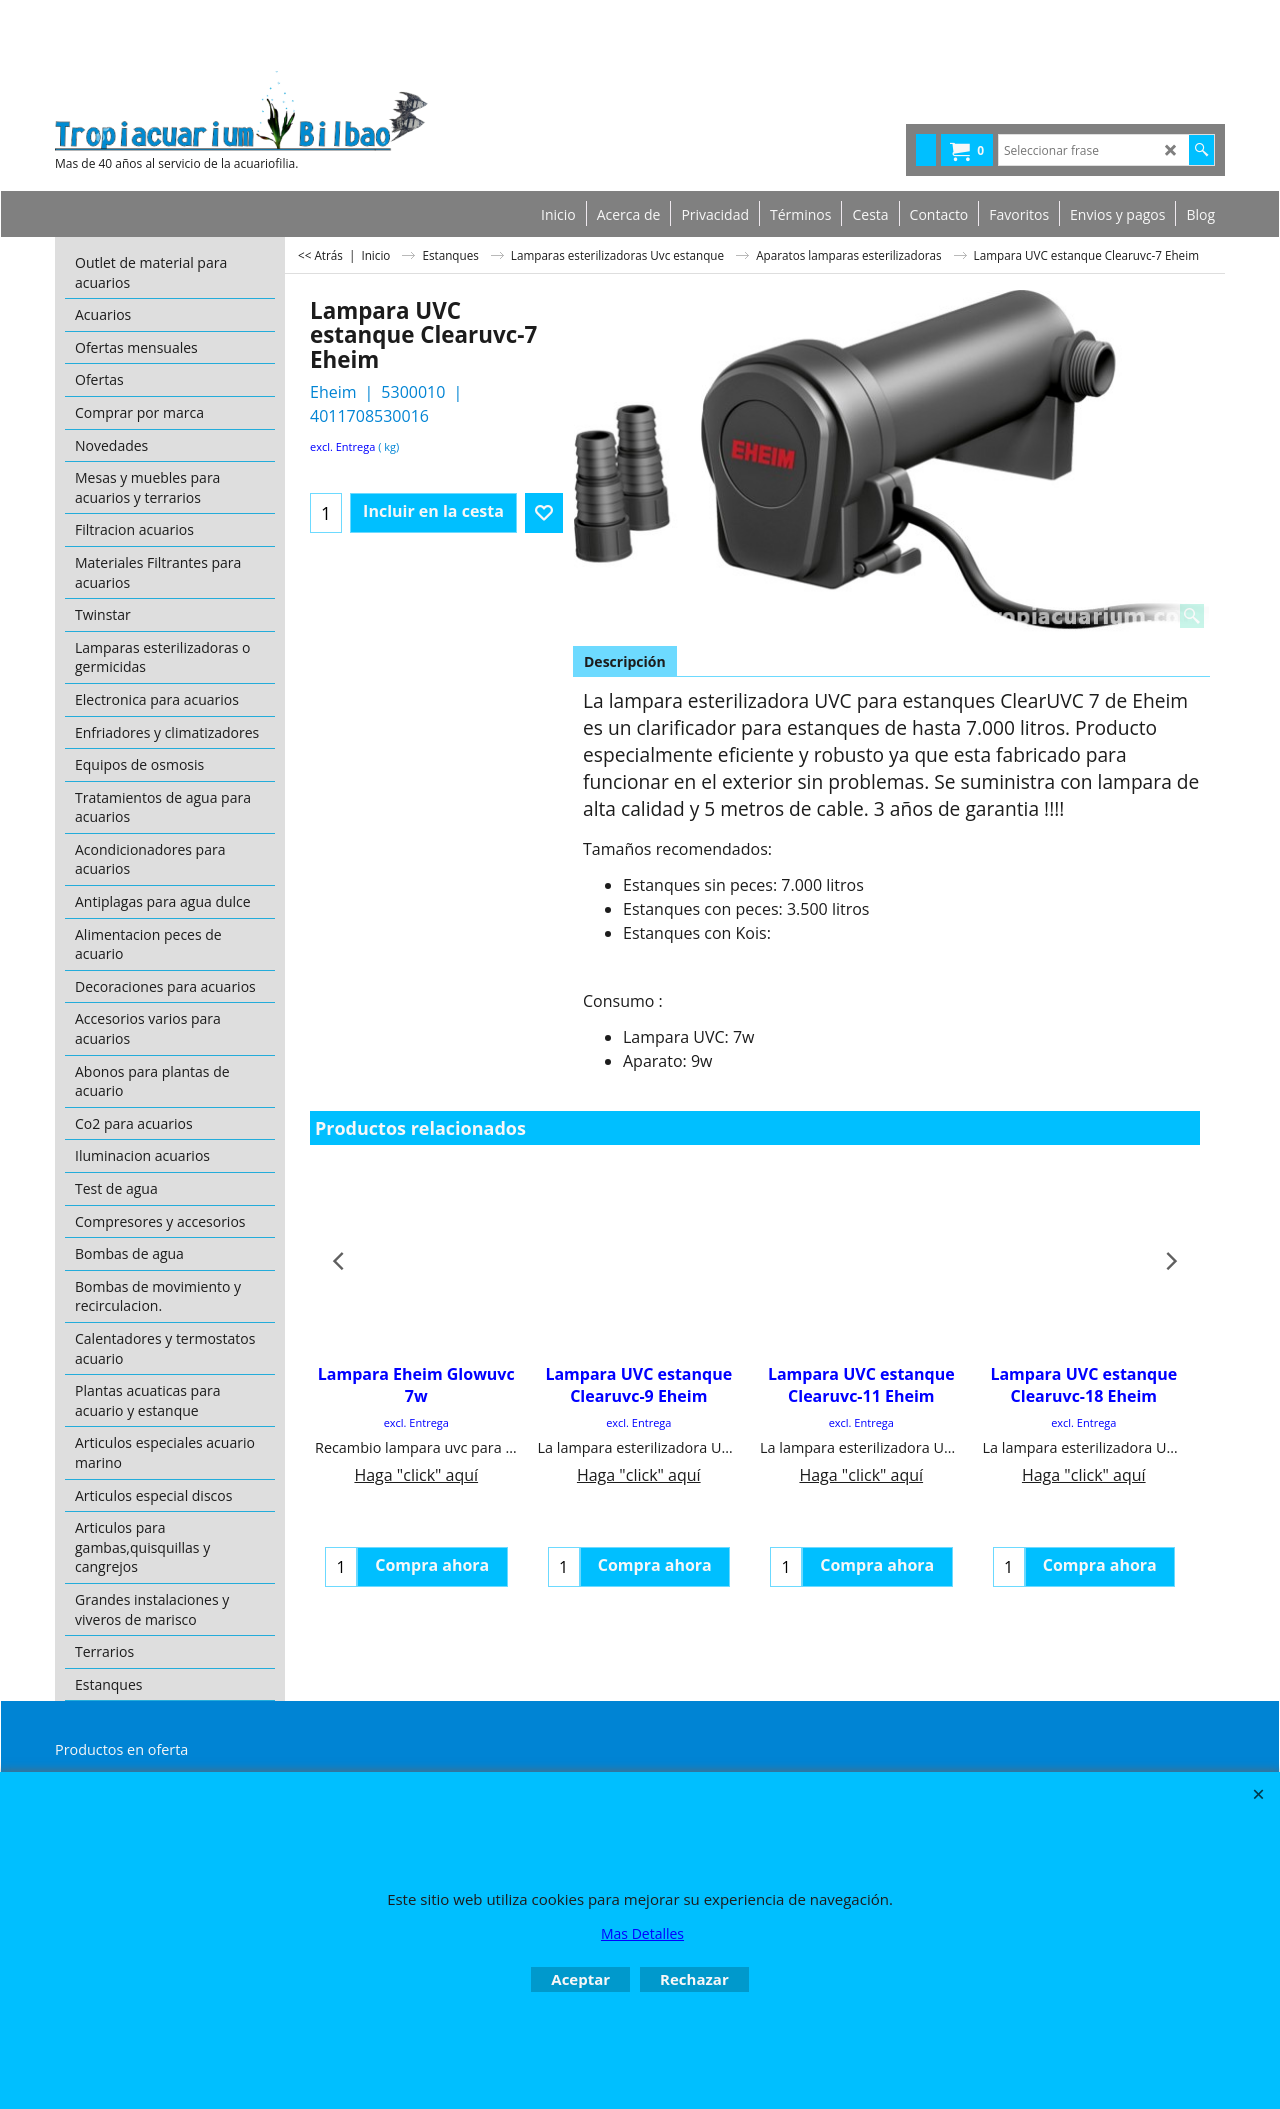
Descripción (625, 661)
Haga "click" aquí (416, 1475)
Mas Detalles (642, 1933)
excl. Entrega (342, 446)
